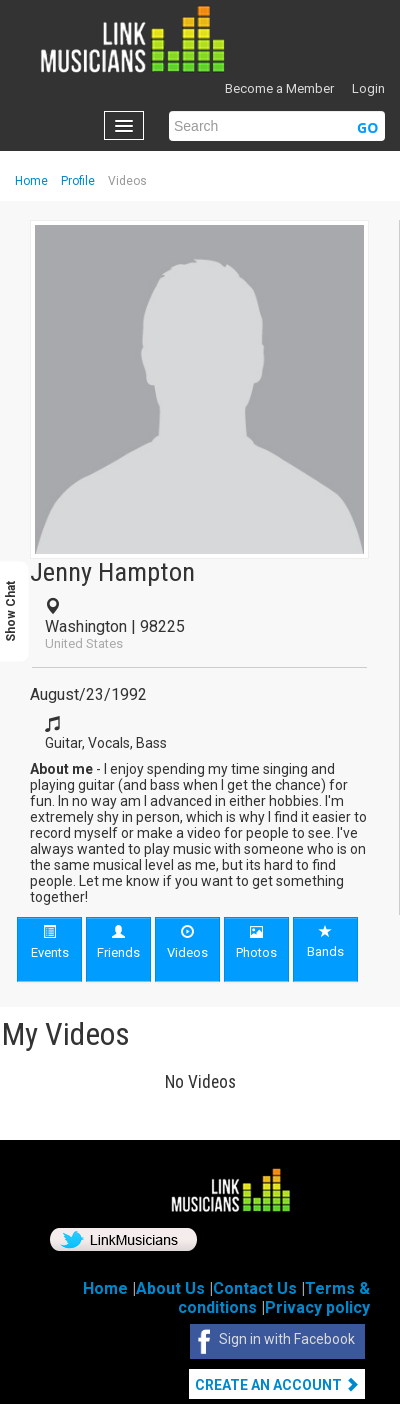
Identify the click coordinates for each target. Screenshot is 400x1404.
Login (368, 88)
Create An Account (277, 1385)
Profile (78, 181)
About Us (170, 1288)
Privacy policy (317, 1307)
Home (31, 181)
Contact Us (255, 1288)
